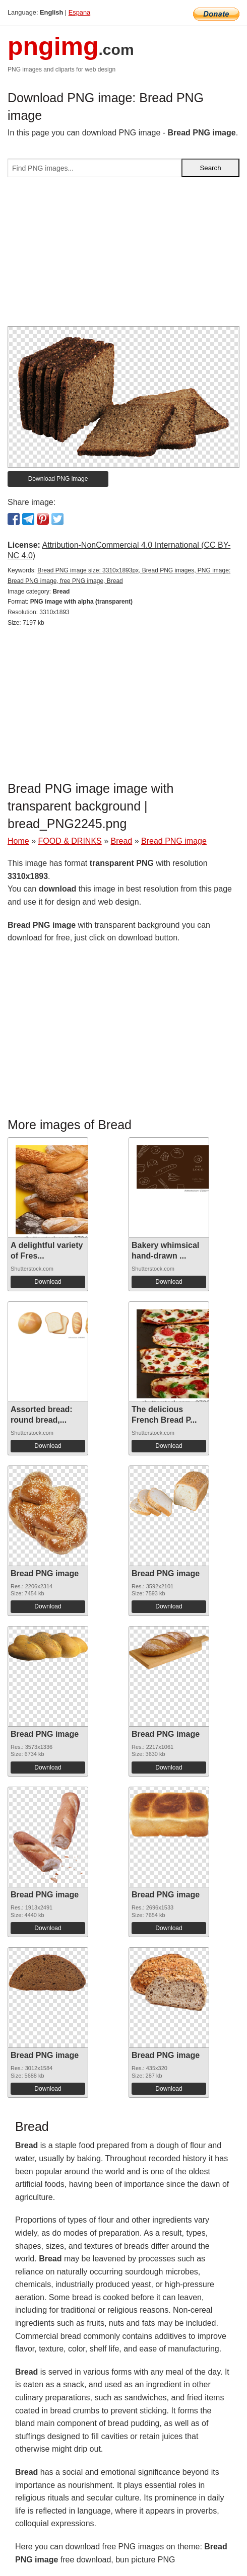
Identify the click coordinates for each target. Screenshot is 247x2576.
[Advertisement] (123, 255)
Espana (79, 12)
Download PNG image (58, 478)
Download (47, 1281)
